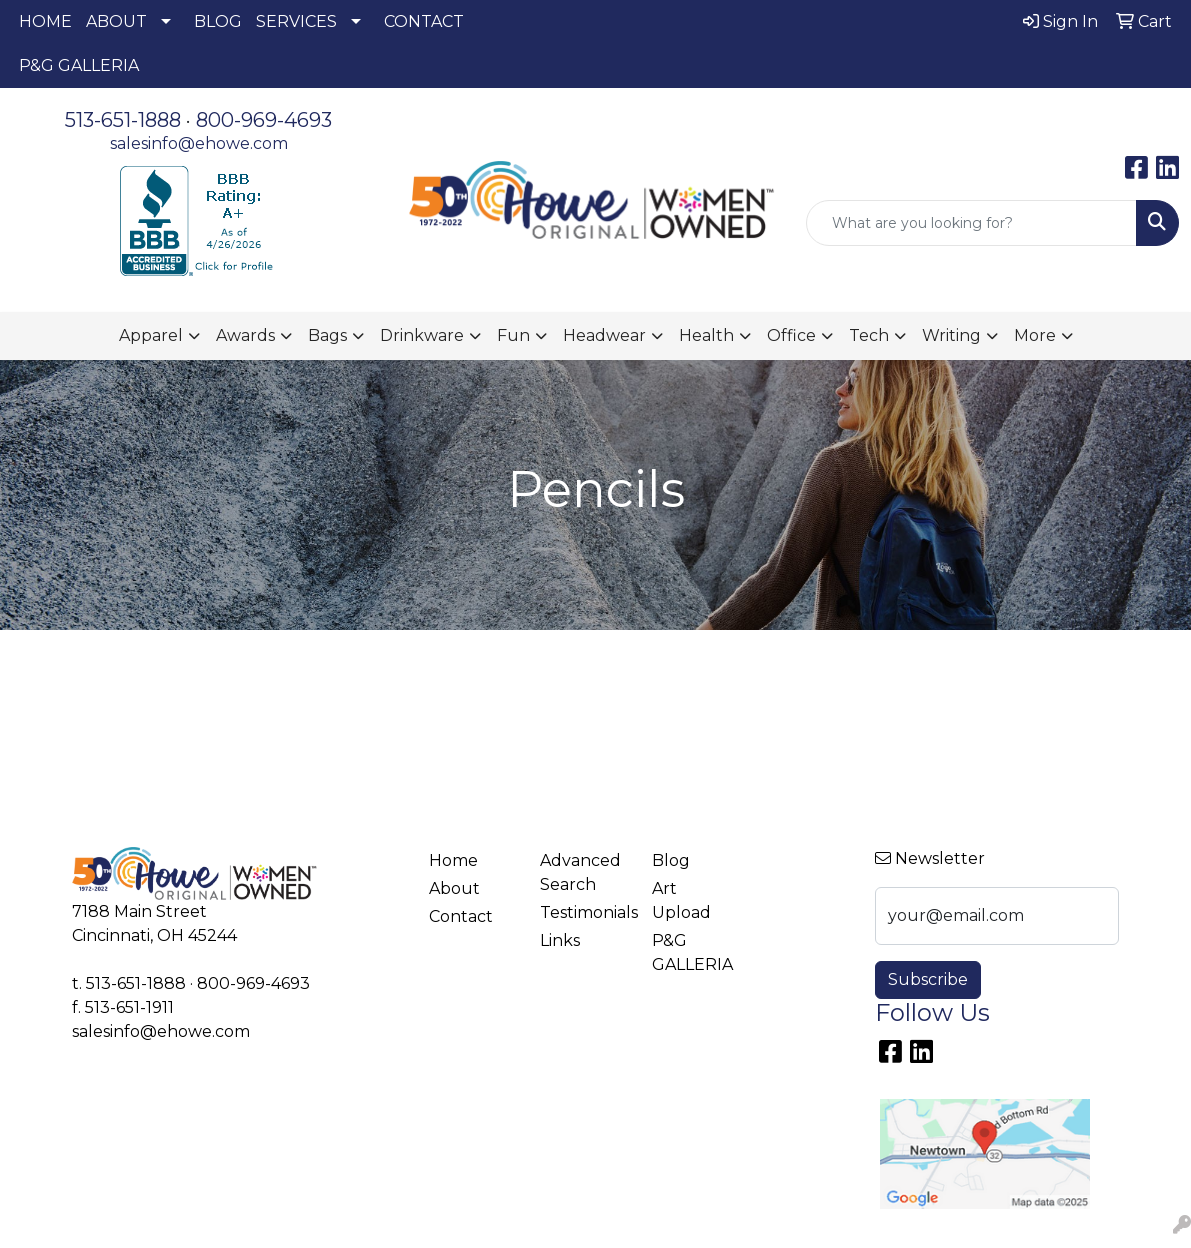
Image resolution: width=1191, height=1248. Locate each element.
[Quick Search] (971, 223)
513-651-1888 (123, 120)
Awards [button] (245, 335)
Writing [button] (951, 335)
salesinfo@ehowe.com (199, 143)
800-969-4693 (264, 120)
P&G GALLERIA (79, 65)
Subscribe (928, 979)
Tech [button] (869, 335)
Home (453, 860)
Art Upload (681, 900)
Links (560, 940)
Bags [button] (327, 335)
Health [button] (706, 335)
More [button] (1035, 335)
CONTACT (424, 21)
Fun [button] (513, 335)
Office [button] (791, 335)
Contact (461, 916)
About (454, 888)
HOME (45, 21)
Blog (671, 860)
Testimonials (584, 912)
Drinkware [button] (422, 335)
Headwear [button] (604, 335)
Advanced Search (580, 872)
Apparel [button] (151, 335)
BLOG (218, 21)
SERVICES (296, 21)
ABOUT (116, 21)
